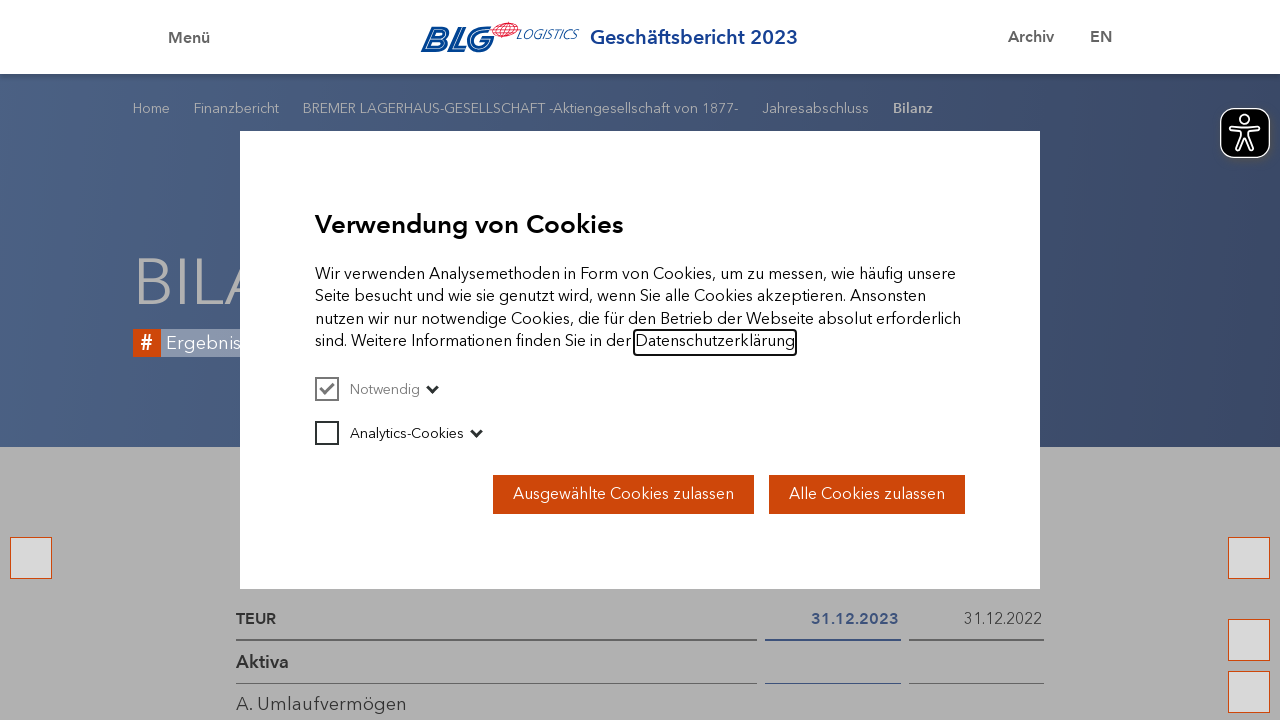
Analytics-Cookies (389, 433)
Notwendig (367, 389)
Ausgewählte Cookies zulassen (623, 493)
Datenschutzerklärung (715, 340)
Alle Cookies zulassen (867, 493)
